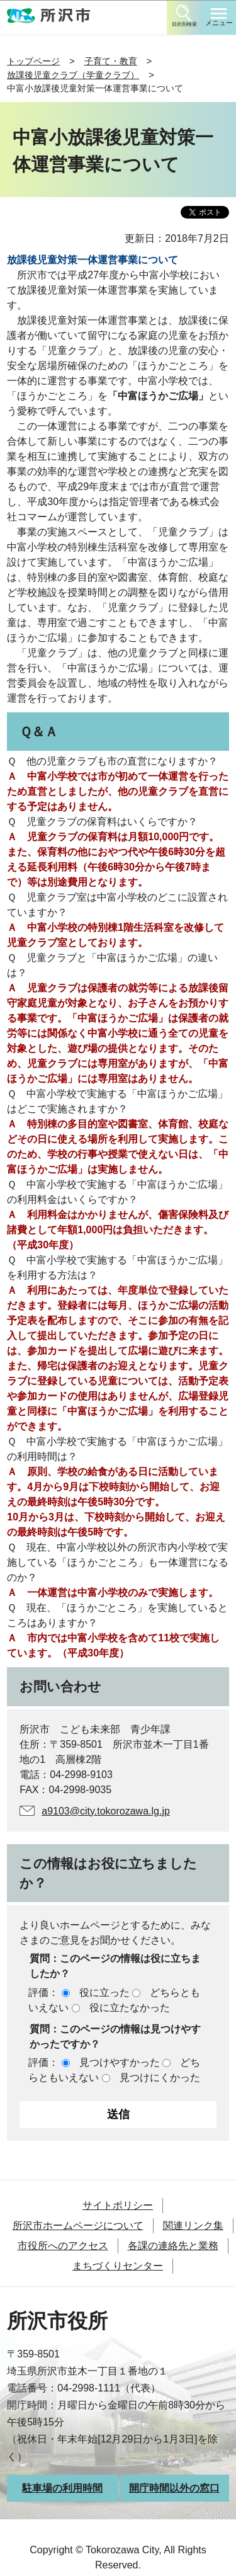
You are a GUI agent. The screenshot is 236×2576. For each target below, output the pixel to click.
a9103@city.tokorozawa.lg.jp (106, 1811)
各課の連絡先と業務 (173, 2245)
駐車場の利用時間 (62, 2488)
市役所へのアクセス (63, 2245)
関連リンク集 (193, 2225)
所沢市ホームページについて (78, 2225)
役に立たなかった (129, 2007)
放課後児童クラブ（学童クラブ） (73, 75)
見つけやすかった (119, 2062)
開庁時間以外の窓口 (174, 2488)
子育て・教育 (110, 61)
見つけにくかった (160, 2077)
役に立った (104, 1992)
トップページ (33, 61)
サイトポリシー (117, 2205)
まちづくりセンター (117, 2265)
